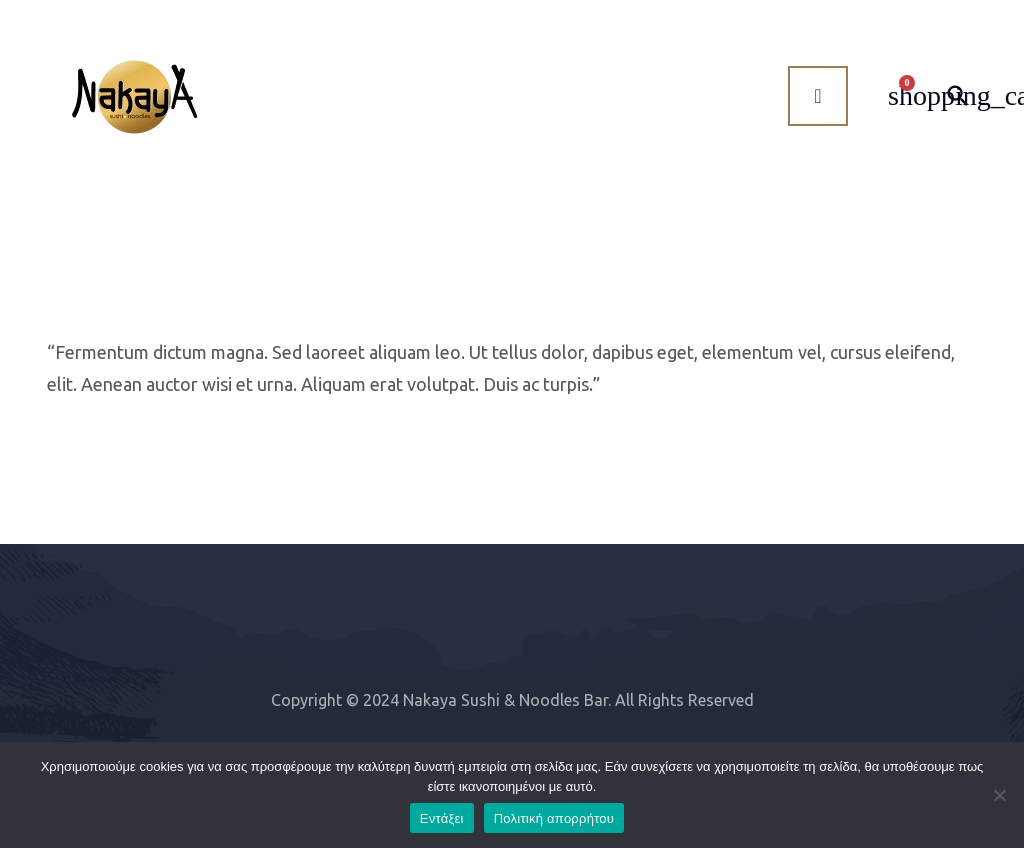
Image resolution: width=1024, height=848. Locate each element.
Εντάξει (442, 818)
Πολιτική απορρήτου (554, 818)
